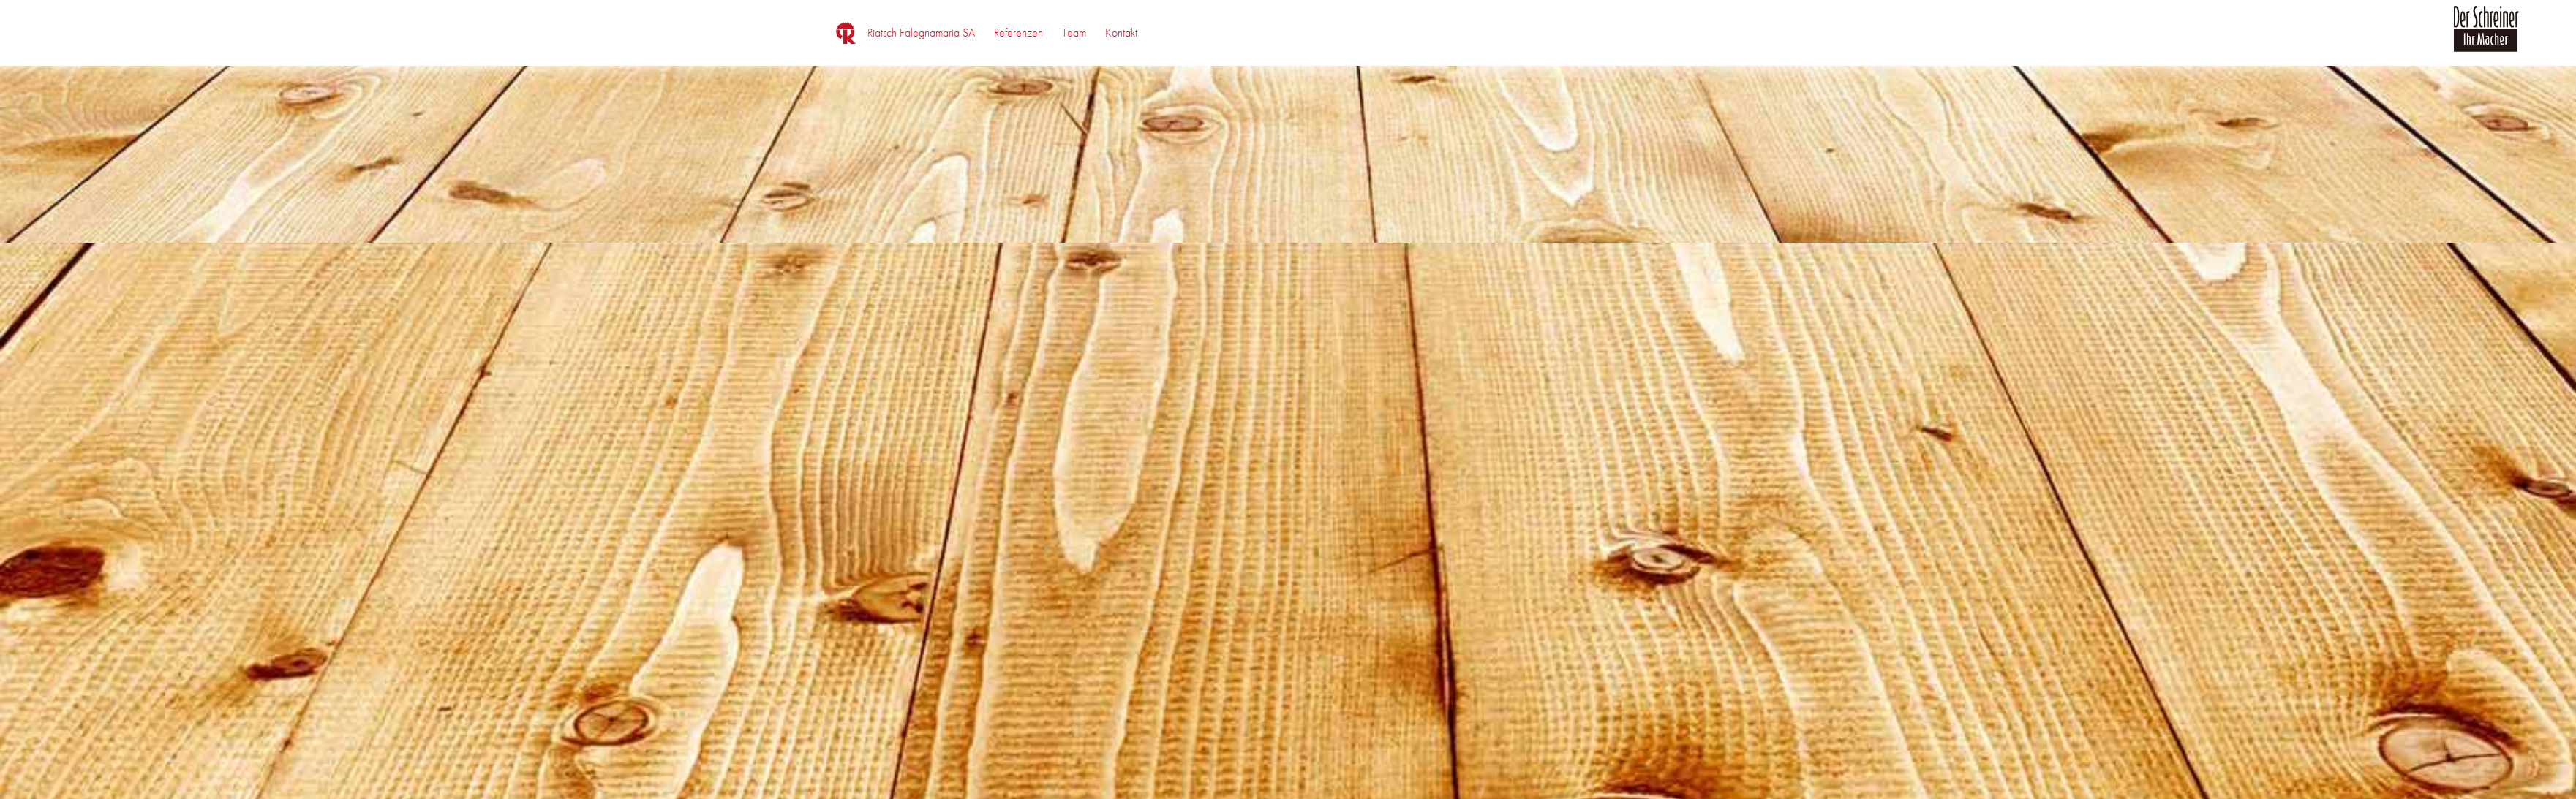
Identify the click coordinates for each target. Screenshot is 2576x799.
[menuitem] (921, 33)
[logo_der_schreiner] (2486, 37)
